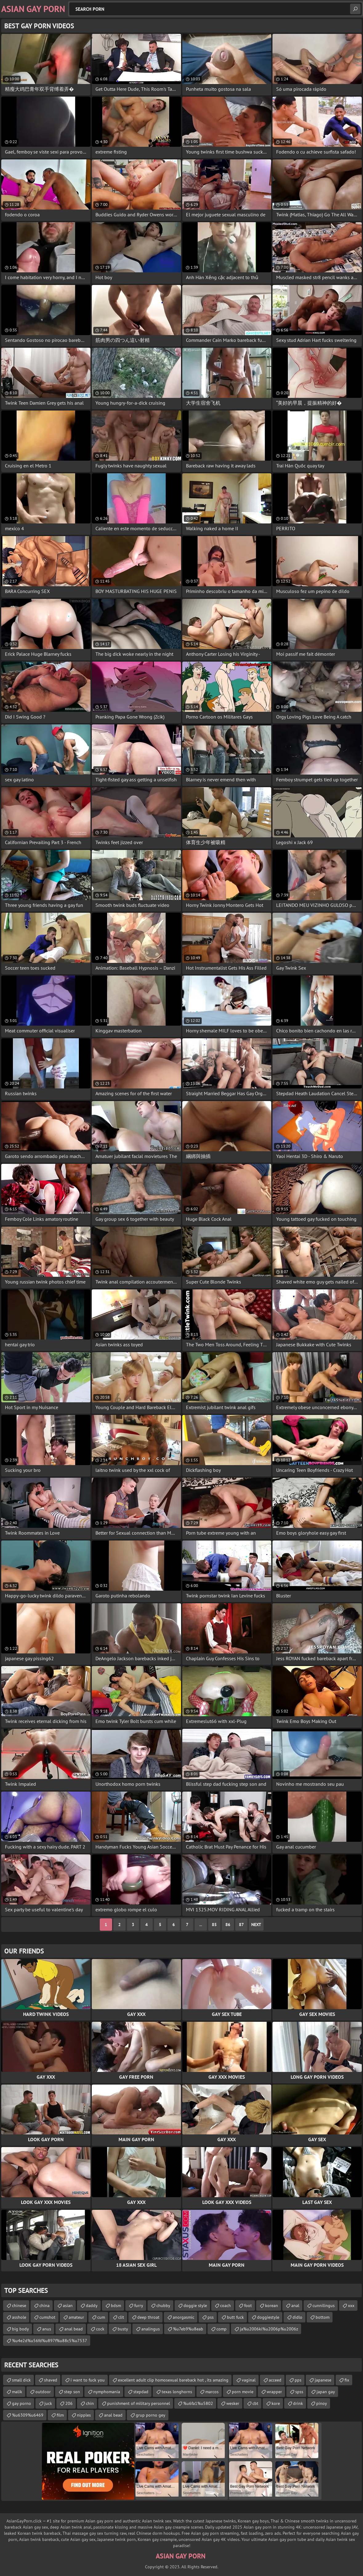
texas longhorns (177, 2391)
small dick (21, 2380)
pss (211, 2317)
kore (276, 2403)
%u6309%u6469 (27, 2415)
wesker (232, 2403)
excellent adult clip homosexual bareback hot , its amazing (173, 2380)
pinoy (321, 2403)
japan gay (326, 2391)
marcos (212, 2391)
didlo (297, 2317)
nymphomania (106, 2391)
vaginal (249, 2380)
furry (138, 2305)
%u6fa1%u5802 (198, 2403)
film (60, 2415)
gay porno (21, 2403)
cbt (255, 2403)
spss (299, 2391)
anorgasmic (183, 2317)
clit (121, 2317)
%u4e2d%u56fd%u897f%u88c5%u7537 (49, 2340)
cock (100, 2329)
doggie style (195, 2305)
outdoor (43, 2391)
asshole (19, 2317)
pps (298, 2380)
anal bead (73, 2329)
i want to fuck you (88, 2380)
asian (68, 2305)
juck (48, 2403)
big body (20, 2329)
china (44, 2305)
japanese (323, 2380)
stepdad (140, 2391)
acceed (275, 2380)
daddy (92, 2305)
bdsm (116, 2305)
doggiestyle (268, 2317)
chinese (19, 2305)
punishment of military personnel (138, 2403)
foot (248, 2305)
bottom (322, 2317)
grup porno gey (150, 2415)
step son (72, 2391)
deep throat (148, 2317)
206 (69, 2403)
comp (221, 2329)
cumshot (47, 2317)
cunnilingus (324, 2305)
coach (225, 2305)
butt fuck (235, 2317)
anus (46, 2329)
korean (271, 2305)
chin (90, 2403)
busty (123, 2329)
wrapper (274, 2391)
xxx (351, 2305)
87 (241, 1924)
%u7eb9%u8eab (188, 2329)
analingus (150, 2329)
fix (347, 2380)
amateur (76, 2317)
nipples (84, 2415)
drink (298, 2403)
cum (101, 2317)
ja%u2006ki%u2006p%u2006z (269, 2329)
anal (295, 2305)
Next (256, 1924)
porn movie (242, 2391)
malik (17, 2391)
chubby (163, 2305)
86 (227, 1924)
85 (214, 1924)
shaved (50, 2380)
